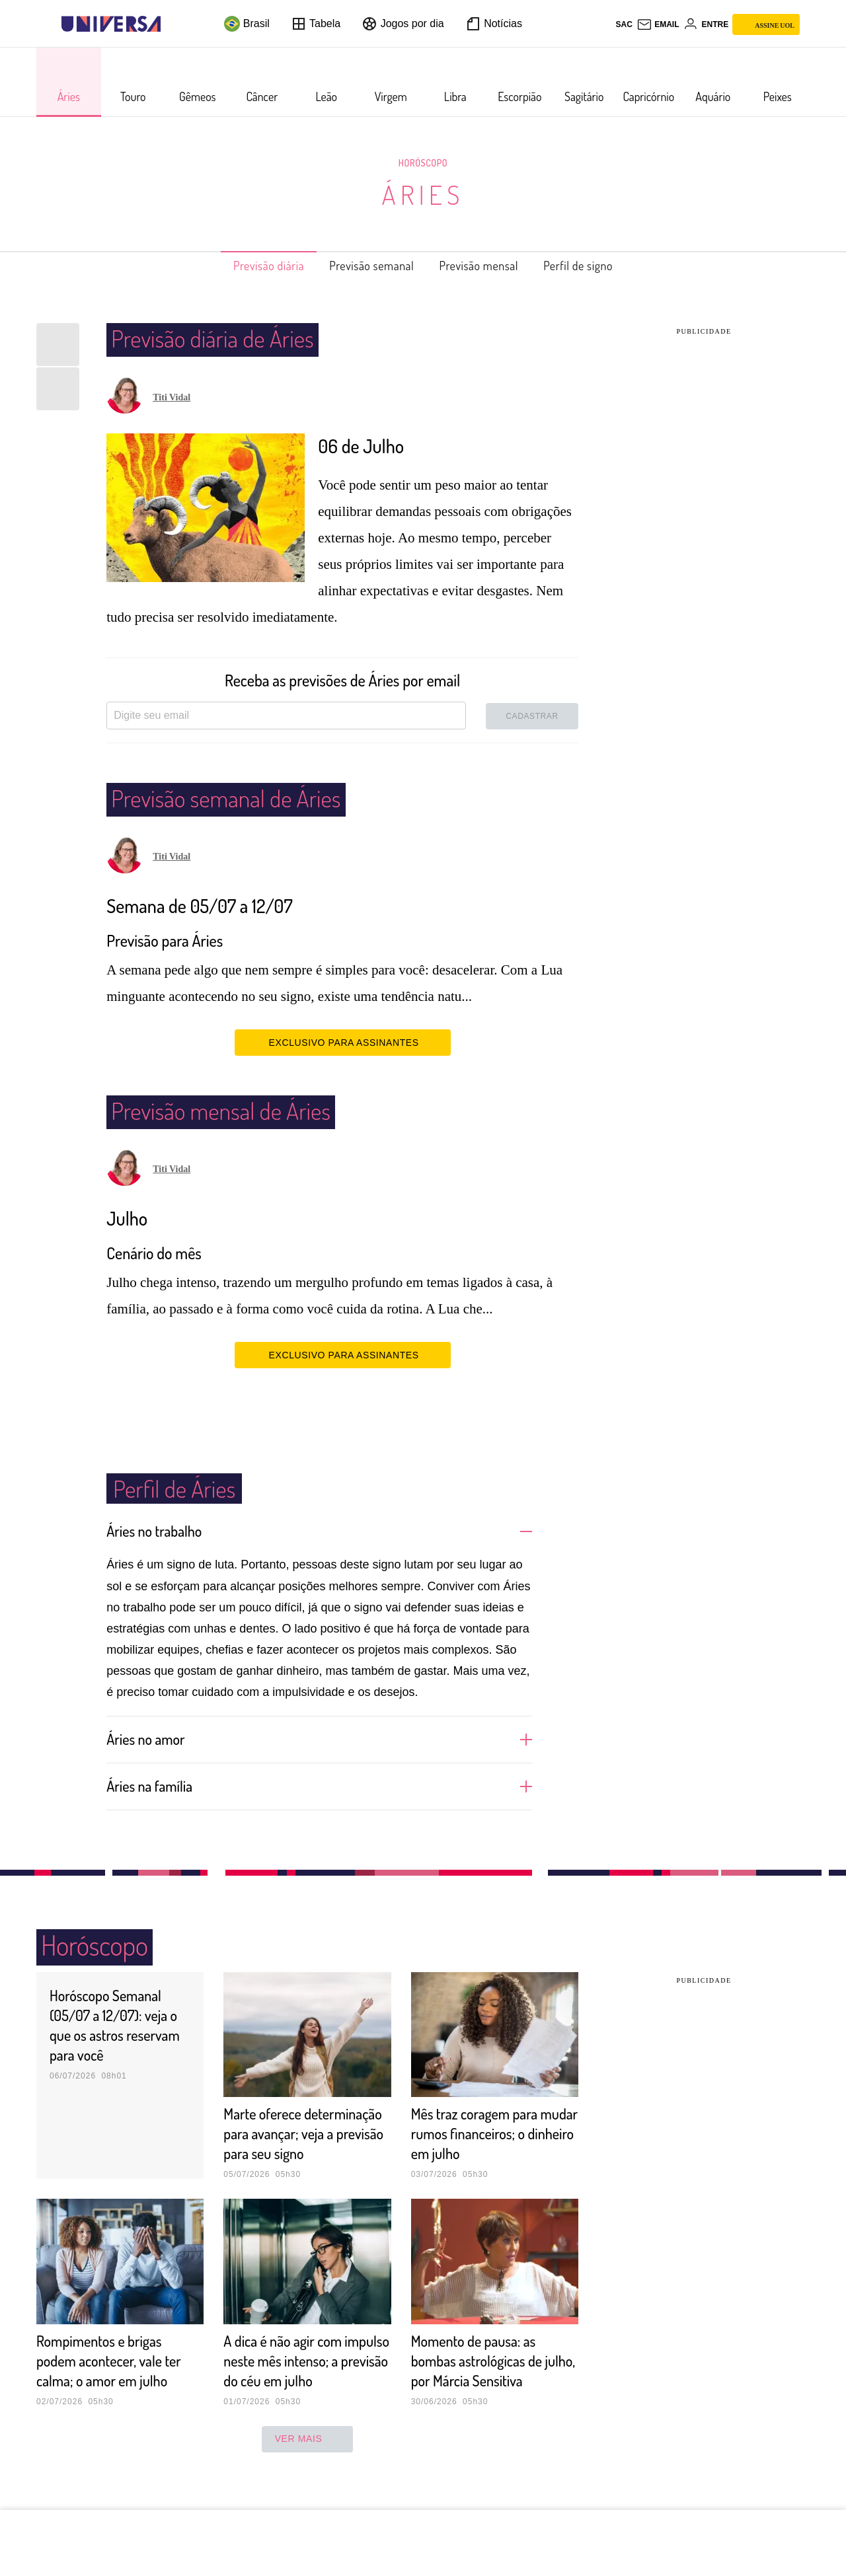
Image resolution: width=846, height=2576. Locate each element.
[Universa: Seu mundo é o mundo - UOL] (111, 24)
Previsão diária (247, 265)
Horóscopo (423, 162)
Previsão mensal (488, 265)
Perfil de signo (600, 265)
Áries (422, 194)
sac (623, 24)
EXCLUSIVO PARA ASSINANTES (343, 1041)
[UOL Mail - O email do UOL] (657, 24)
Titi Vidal (171, 397)
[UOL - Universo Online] (172, 24)
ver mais (307, 2478)
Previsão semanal (365, 265)
